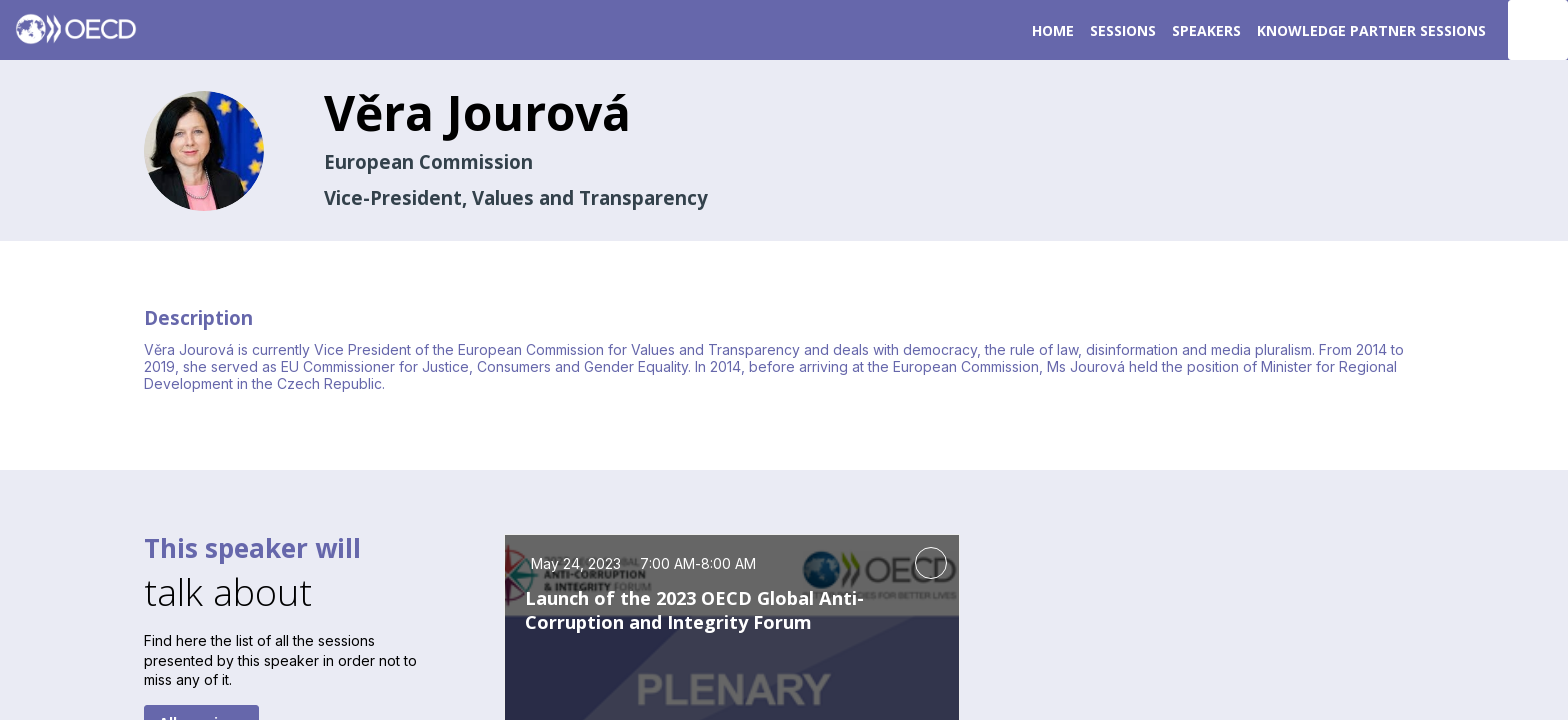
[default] (1123, 30)
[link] (1053, 30)
